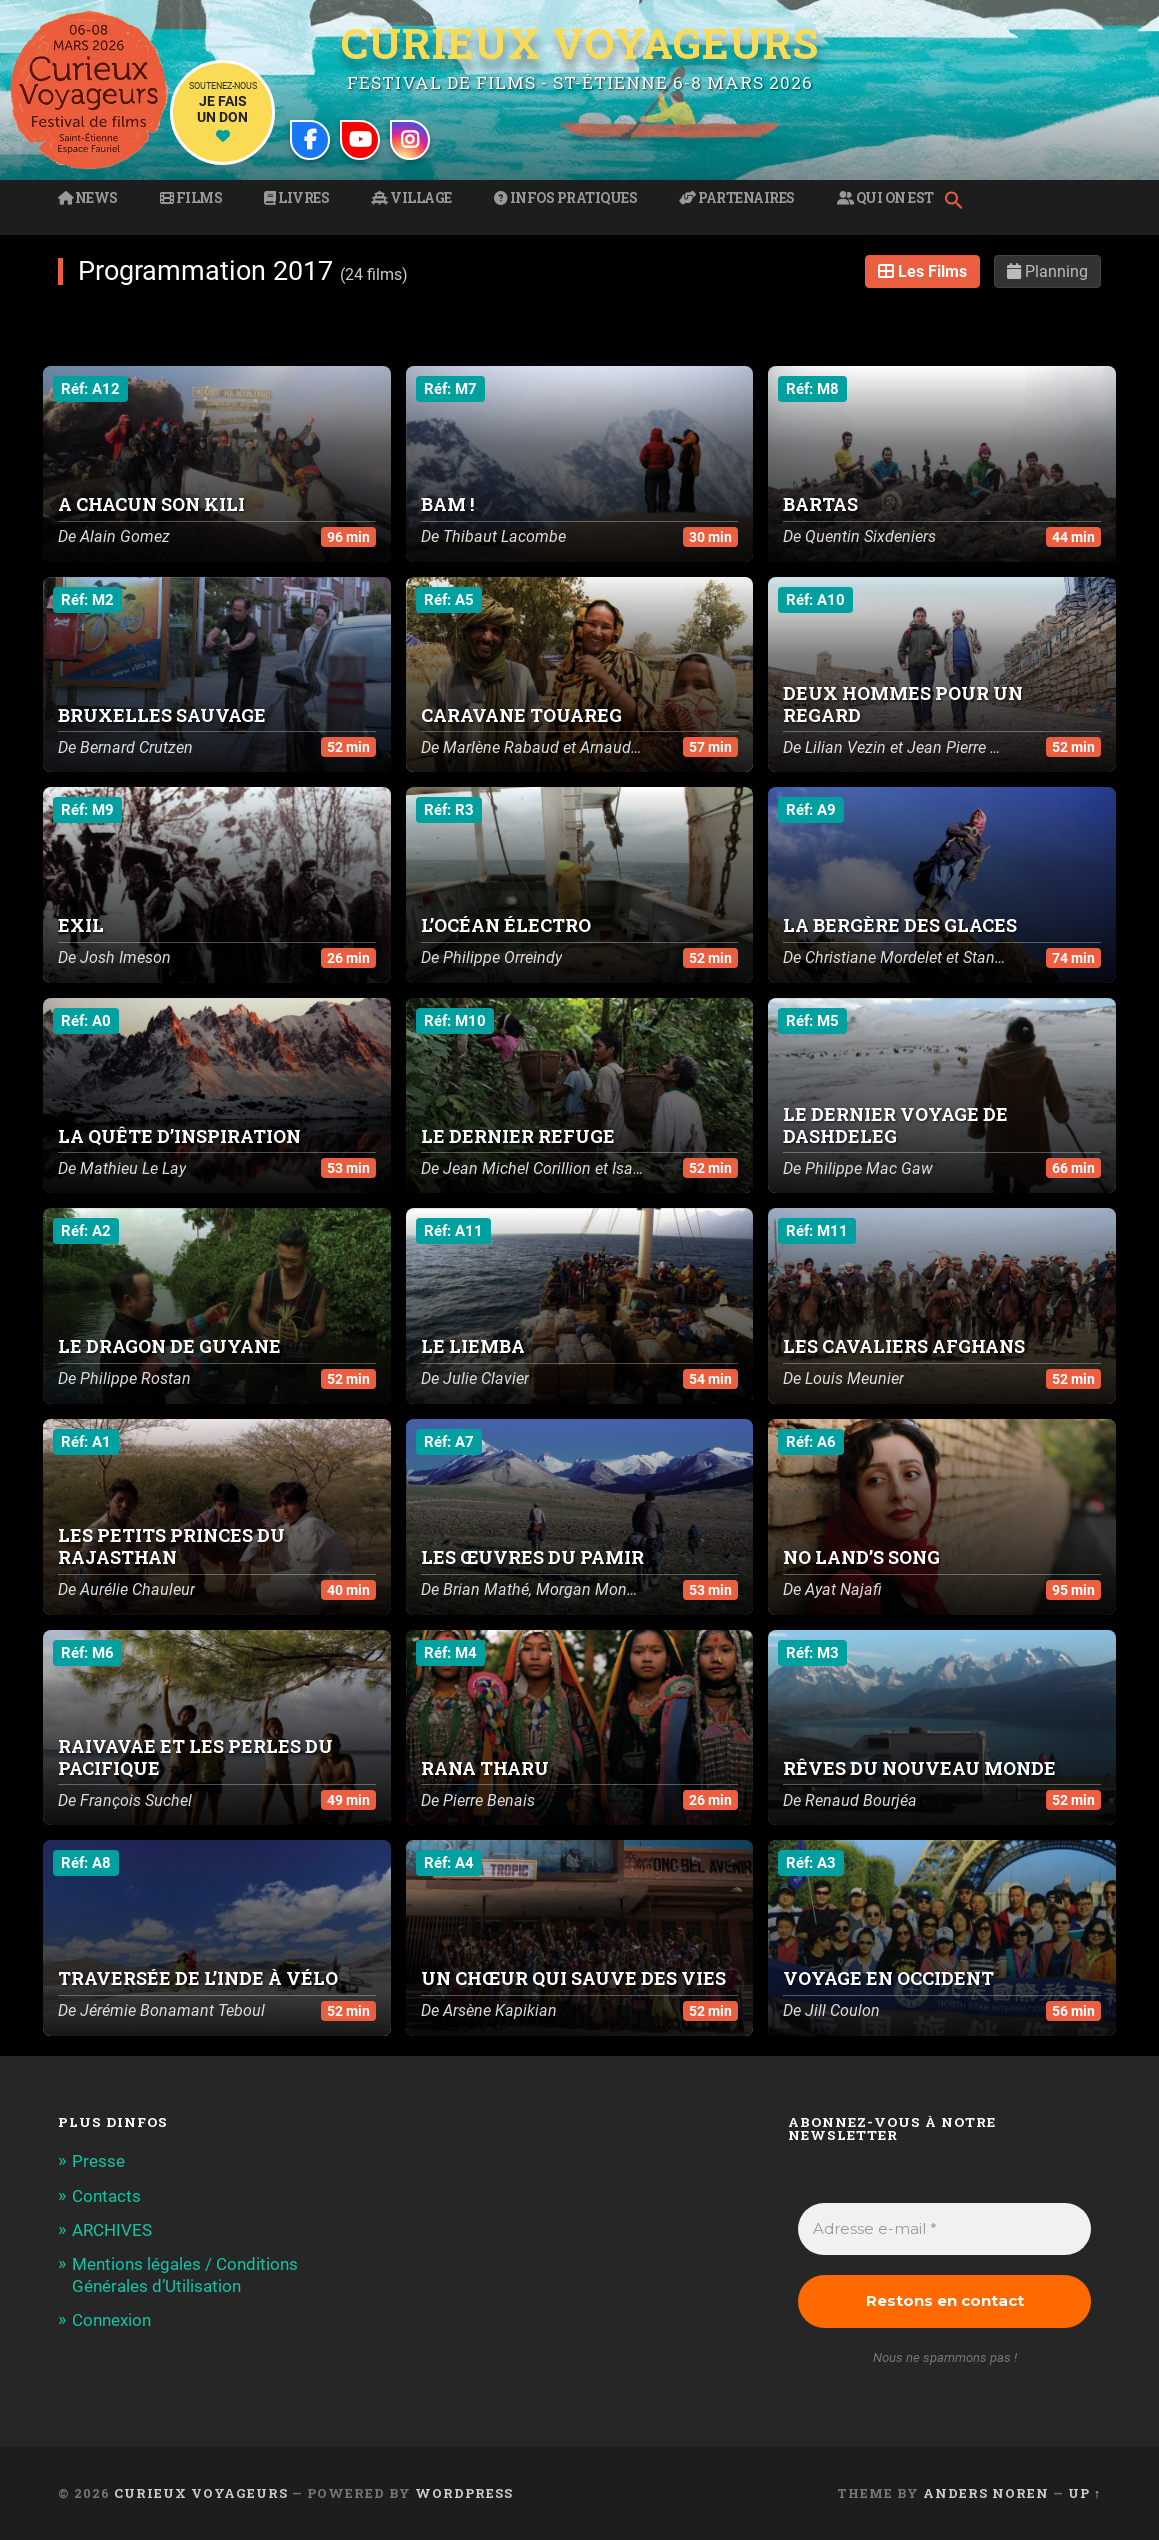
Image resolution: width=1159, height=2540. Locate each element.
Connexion (111, 2320)
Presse (98, 2161)
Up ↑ (1084, 2493)
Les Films (922, 271)
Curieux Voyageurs (580, 43)
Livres (296, 198)
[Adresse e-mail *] (944, 2229)
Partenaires (737, 198)
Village (411, 198)
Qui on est (885, 198)
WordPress (464, 2493)
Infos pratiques (566, 198)
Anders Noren (986, 2493)
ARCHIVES (112, 2230)
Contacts (106, 2196)
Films (191, 198)
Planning (1047, 271)
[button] (959, 202)
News (88, 198)
